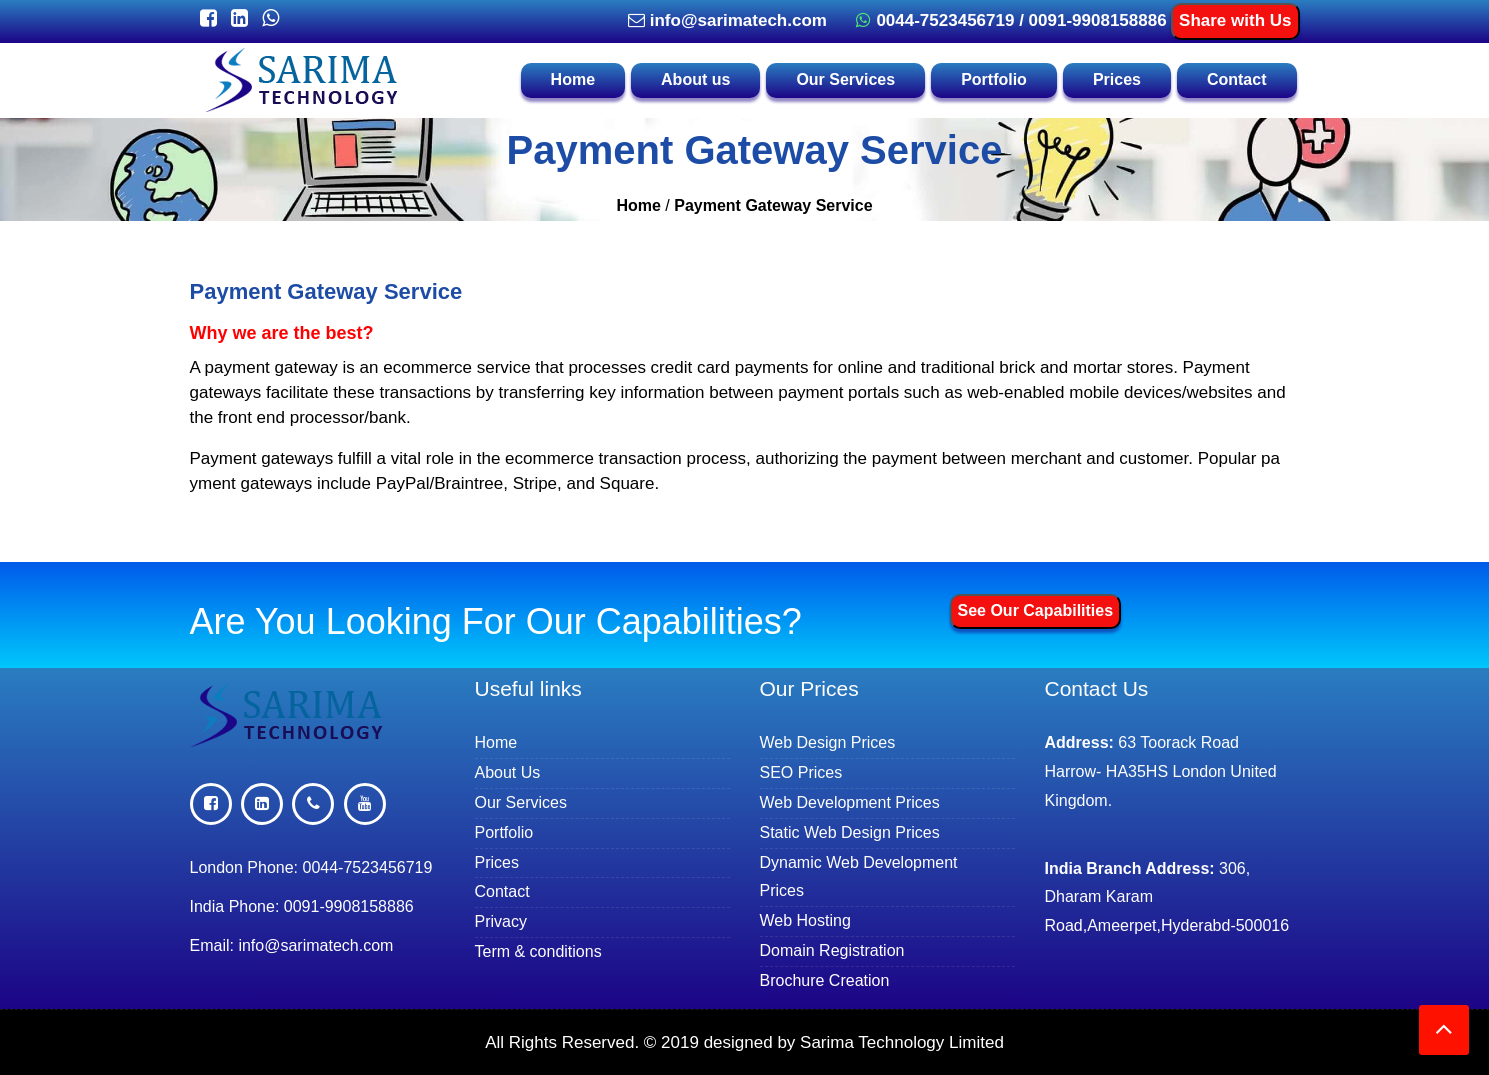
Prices (1117, 79)
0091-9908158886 (349, 906)
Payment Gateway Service (773, 205)
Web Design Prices (838, 742)
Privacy (511, 921)
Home (573, 79)
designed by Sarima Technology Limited (854, 1042)
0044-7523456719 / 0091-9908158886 (1008, 20)
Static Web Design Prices (858, 832)
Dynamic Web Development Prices (859, 877)
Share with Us (1235, 20)
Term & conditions (549, 951)
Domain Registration (842, 950)
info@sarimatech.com (725, 20)
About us (695, 79)
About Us (518, 772)
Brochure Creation (835, 980)
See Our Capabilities (1036, 610)
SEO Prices (809, 772)
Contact (1237, 79)
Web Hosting (816, 920)
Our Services (845, 79)
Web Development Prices (858, 802)
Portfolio (994, 79)
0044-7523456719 (368, 867)
